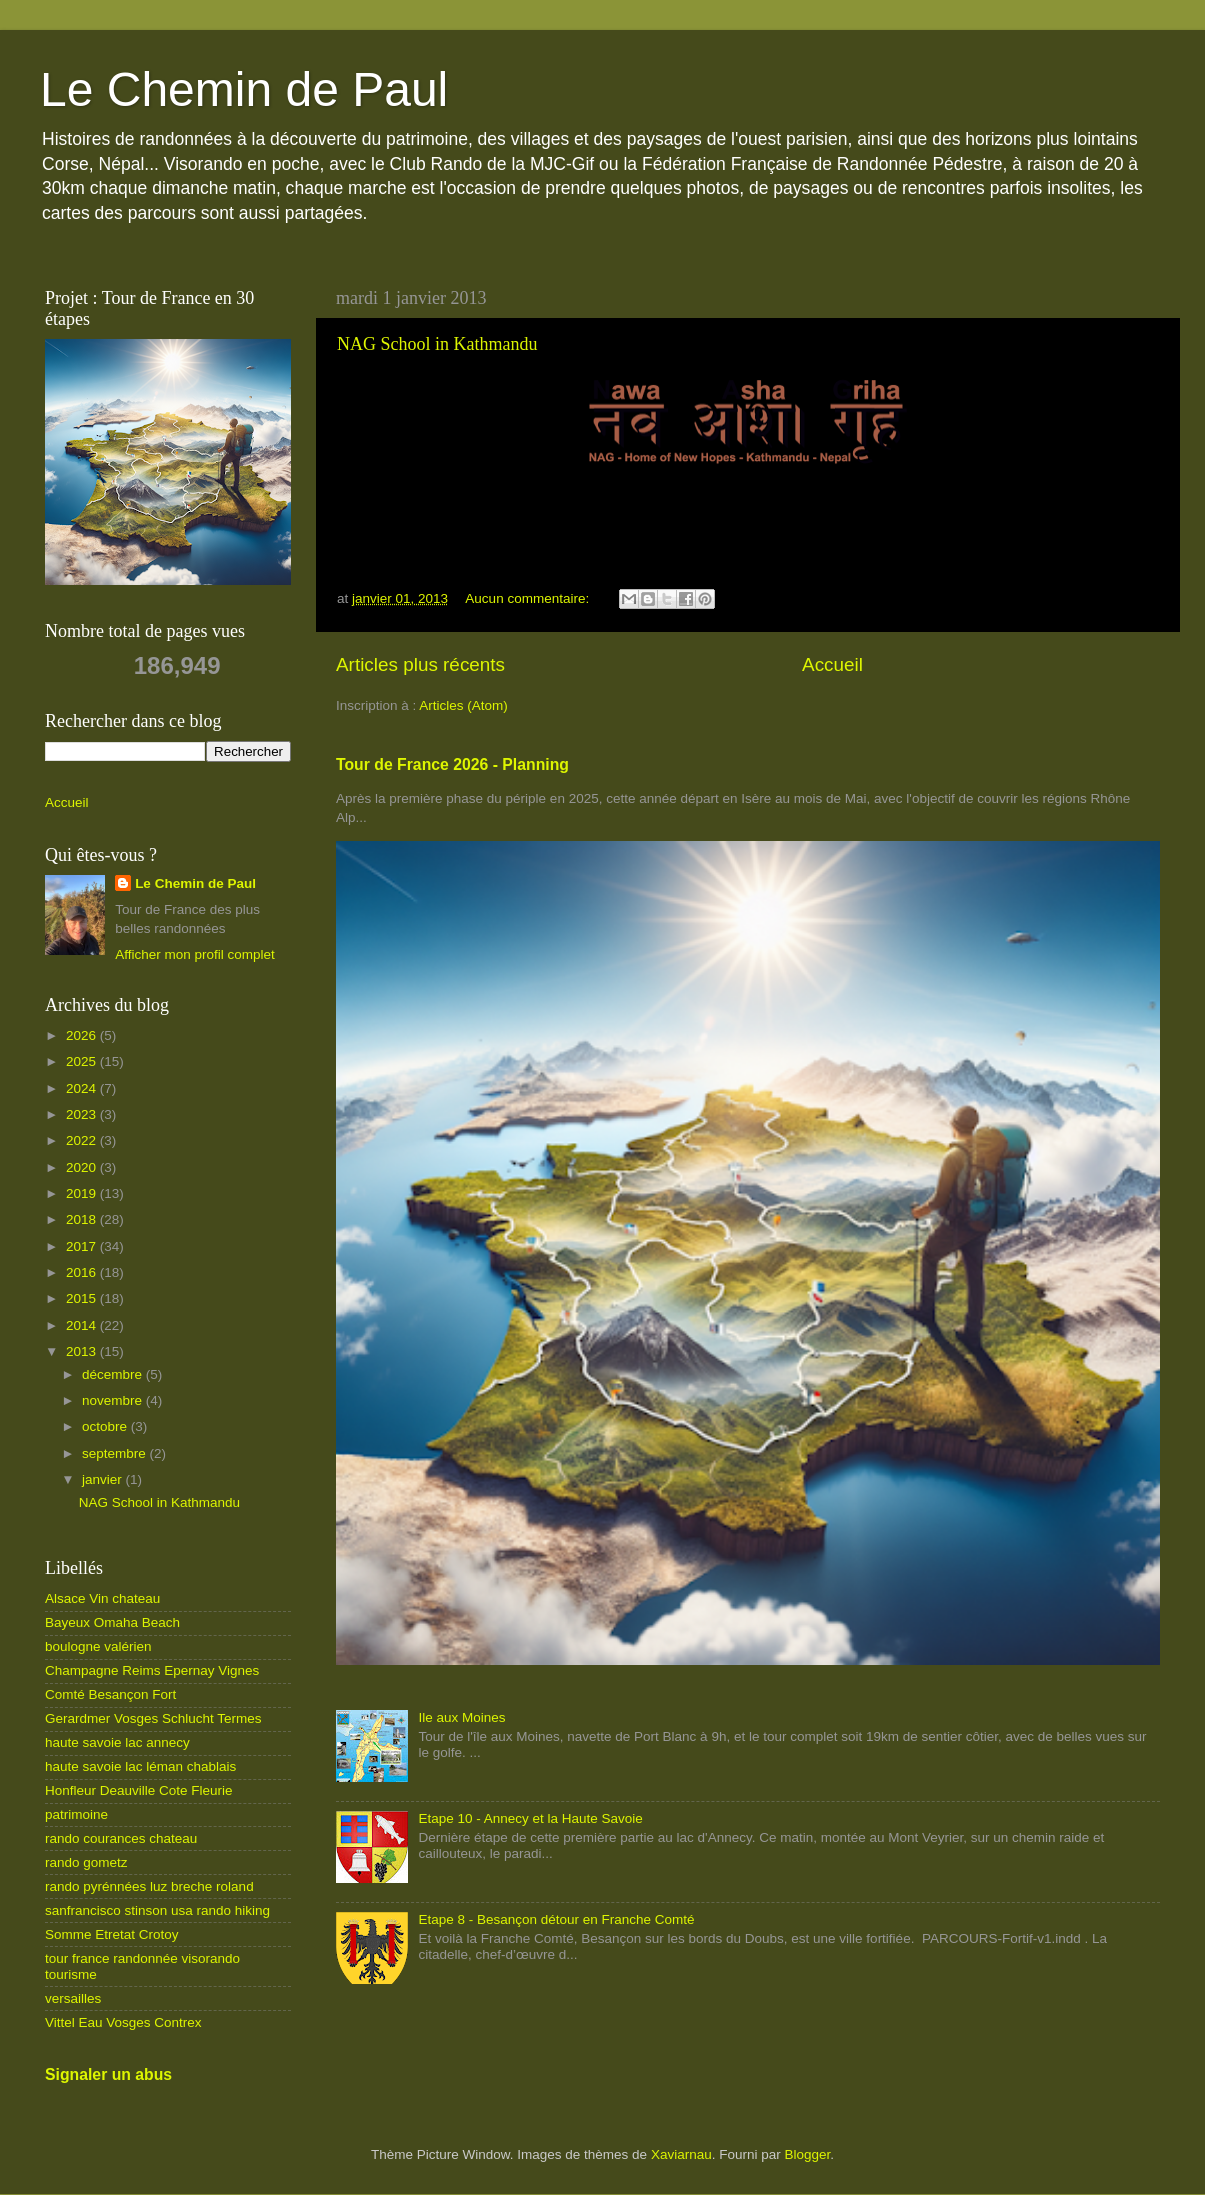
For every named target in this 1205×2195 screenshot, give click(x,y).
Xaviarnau (681, 2154)
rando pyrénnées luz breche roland (149, 1886)
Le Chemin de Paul (244, 89)
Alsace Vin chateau (102, 1598)
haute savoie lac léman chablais (140, 1766)
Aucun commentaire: (529, 598)
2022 (83, 1140)
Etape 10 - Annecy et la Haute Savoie (530, 1818)
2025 (83, 1061)
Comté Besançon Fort (110, 1694)
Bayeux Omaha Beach (112, 1622)
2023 (83, 1114)
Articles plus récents (420, 664)
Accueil (832, 664)
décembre (114, 1374)
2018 (83, 1219)
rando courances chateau (121, 1838)
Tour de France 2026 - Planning (452, 764)
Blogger (807, 2154)
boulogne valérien (98, 1646)
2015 (83, 1298)
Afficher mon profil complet (195, 954)
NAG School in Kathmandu (437, 344)
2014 (83, 1325)
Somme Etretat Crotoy (112, 1934)
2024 (83, 1088)
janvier (104, 1479)
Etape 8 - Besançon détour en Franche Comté (556, 1919)
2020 (83, 1167)
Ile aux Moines (461, 1717)
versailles (73, 1998)
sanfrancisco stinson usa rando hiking (157, 1910)
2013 (83, 1351)
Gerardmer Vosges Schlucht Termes (153, 1718)
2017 (83, 1246)
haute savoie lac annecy (117, 1742)
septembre (116, 1453)
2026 (83, 1035)
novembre (114, 1400)
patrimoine (76, 1814)
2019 (83, 1193)
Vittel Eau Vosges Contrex (123, 2022)
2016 (83, 1272)
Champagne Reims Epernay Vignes (152, 1670)
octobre (106, 1426)
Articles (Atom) (463, 705)
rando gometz (86, 1862)
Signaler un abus (108, 2074)
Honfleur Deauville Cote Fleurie (139, 1790)
